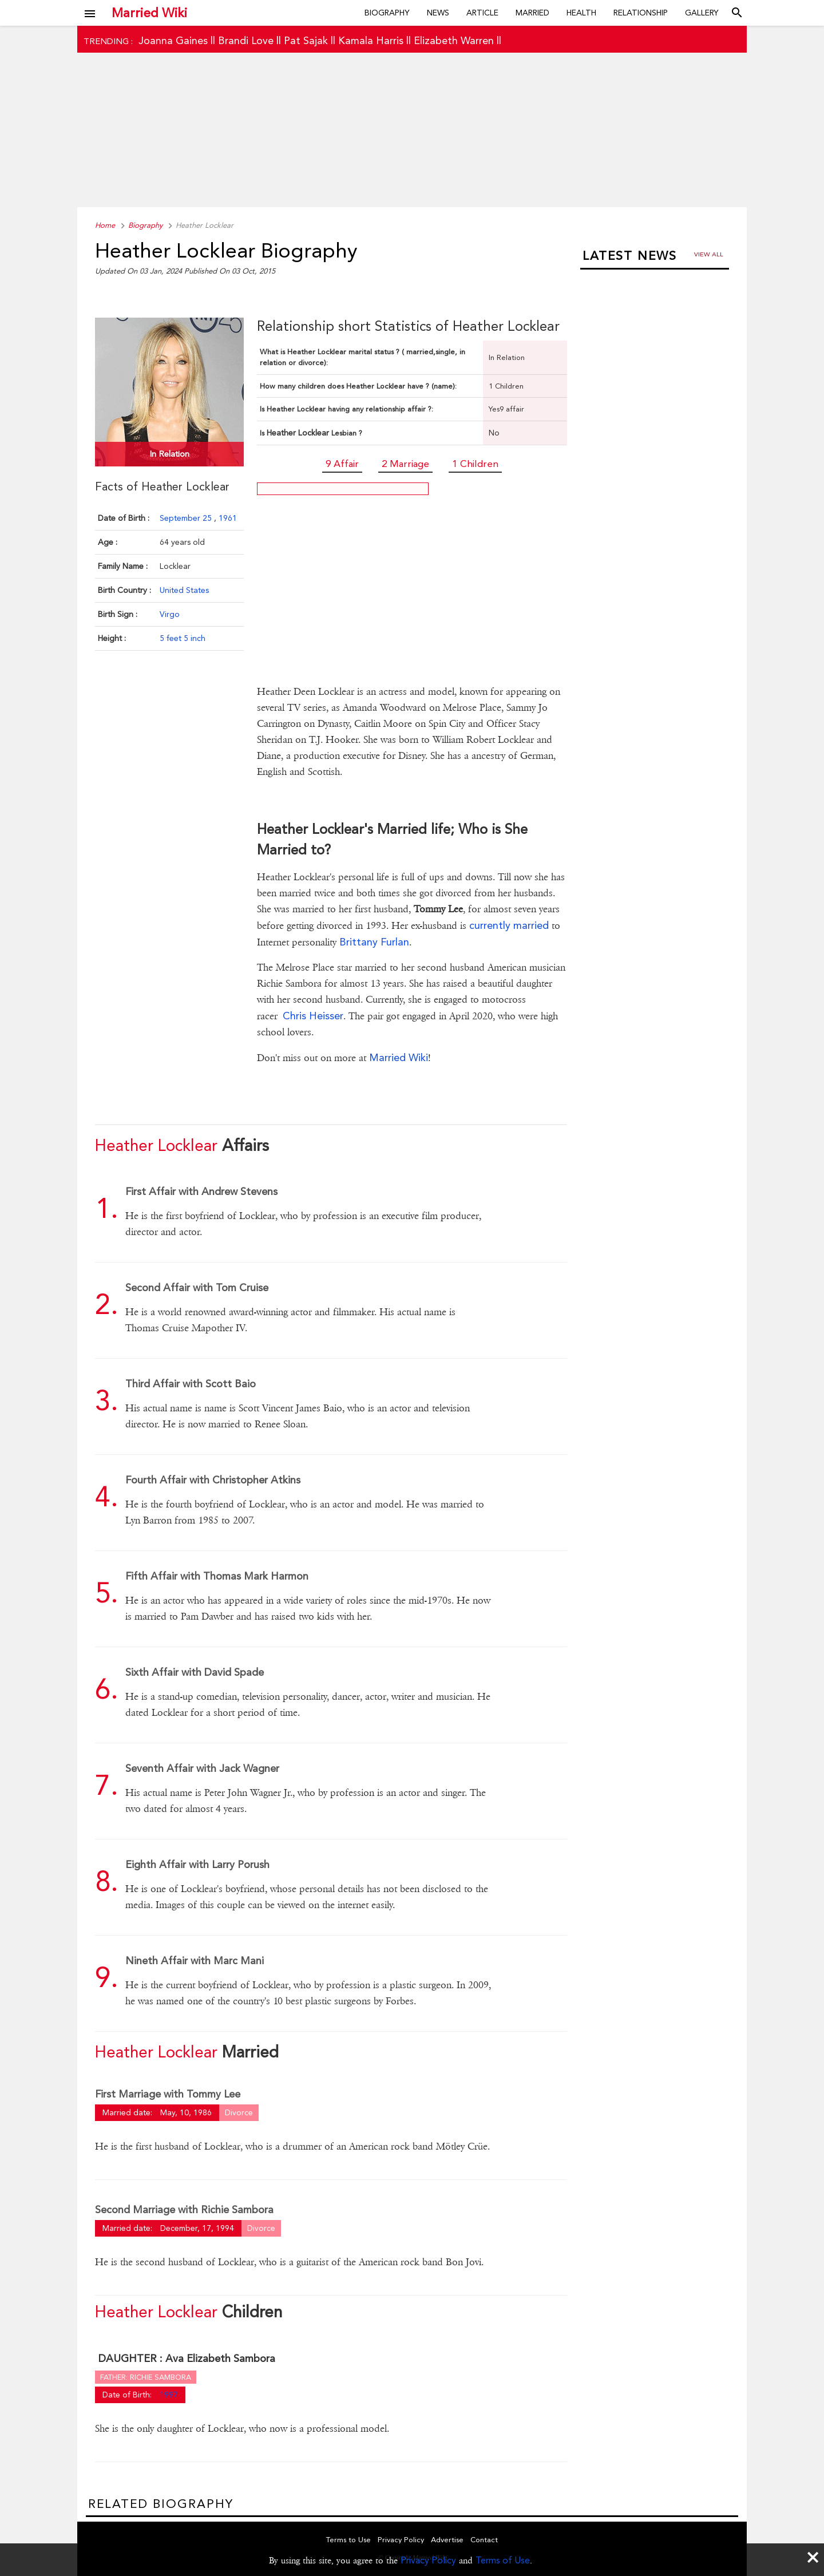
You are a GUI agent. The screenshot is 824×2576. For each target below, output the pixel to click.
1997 (169, 2394)
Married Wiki (149, 12)
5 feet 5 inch (182, 638)
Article (482, 12)
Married (532, 12)
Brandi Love (246, 40)
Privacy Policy (428, 2560)
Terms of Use (503, 2560)
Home (105, 225)
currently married (509, 925)
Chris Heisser (313, 1016)
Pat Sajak (306, 40)
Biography (387, 12)
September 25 (187, 518)
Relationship (640, 12)
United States (184, 590)
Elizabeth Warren (454, 40)
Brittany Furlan (374, 942)
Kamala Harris (370, 40)
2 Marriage (405, 463)
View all (708, 254)
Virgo (170, 614)
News (438, 12)
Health (581, 12)
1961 (228, 518)
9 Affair (342, 463)
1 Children (475, 463)
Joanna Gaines (173, 40)
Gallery (702, 12)
